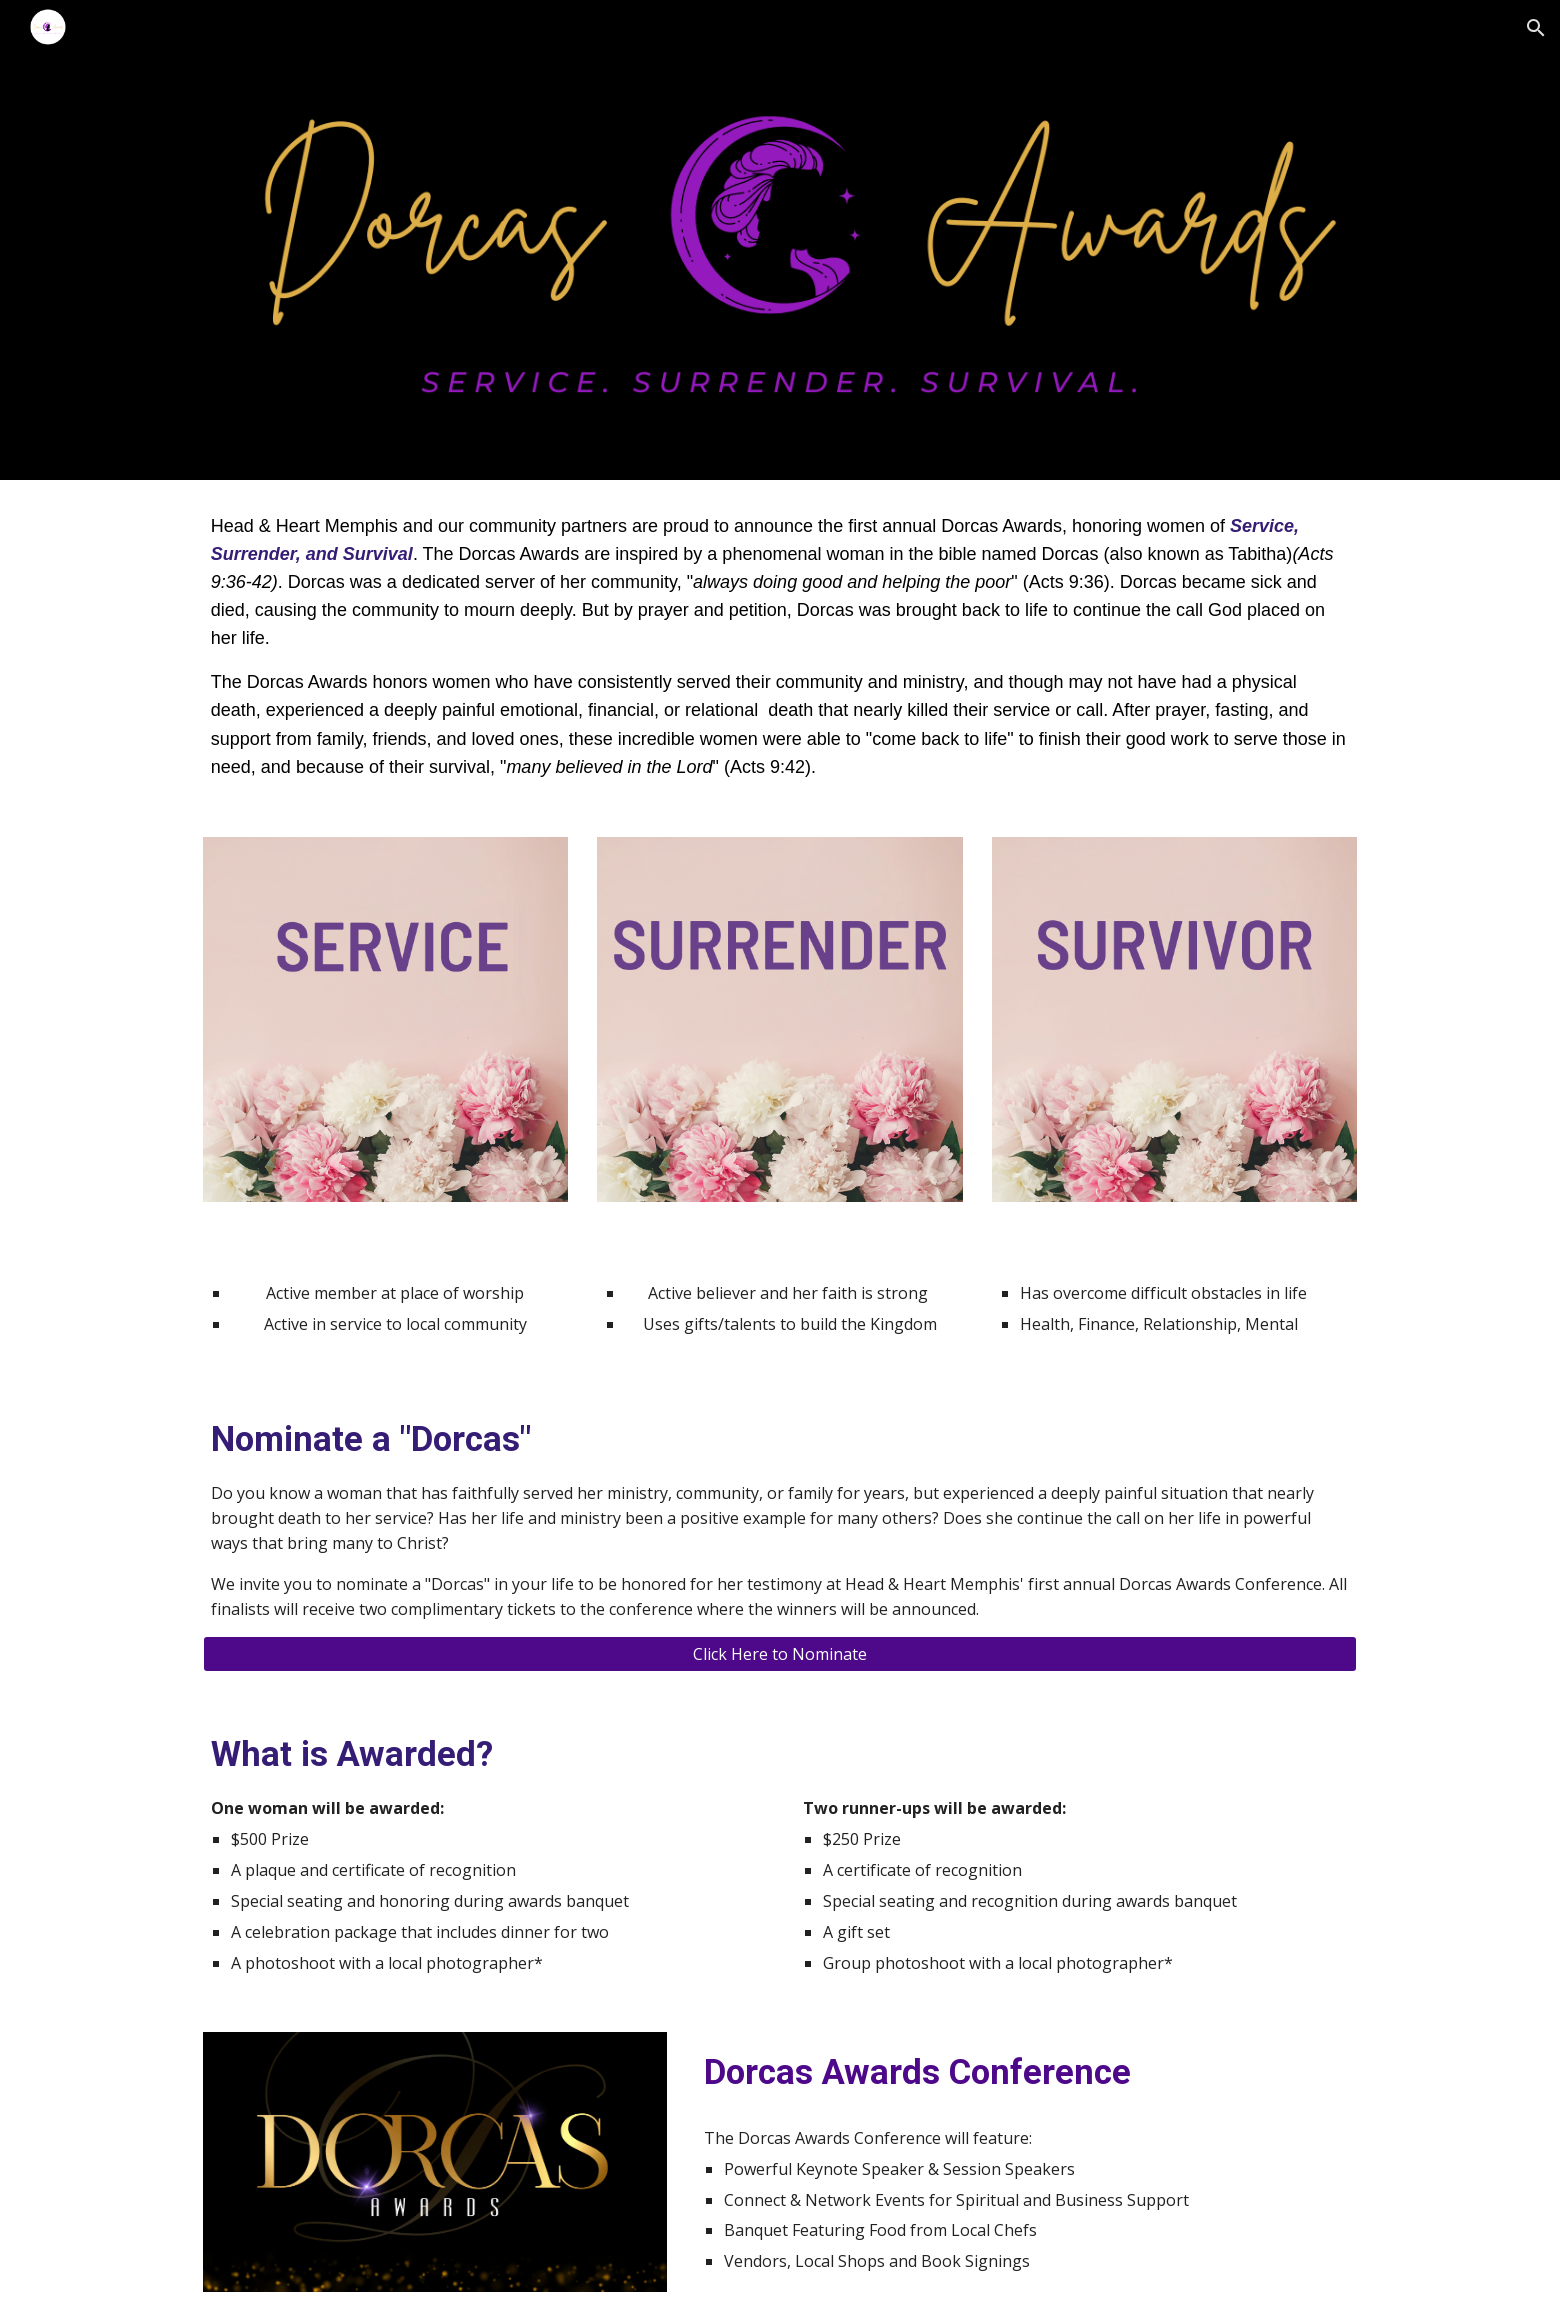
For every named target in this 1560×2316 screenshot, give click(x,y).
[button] (1536, 28)
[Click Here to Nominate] (780, 1654)
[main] (780, 646)
